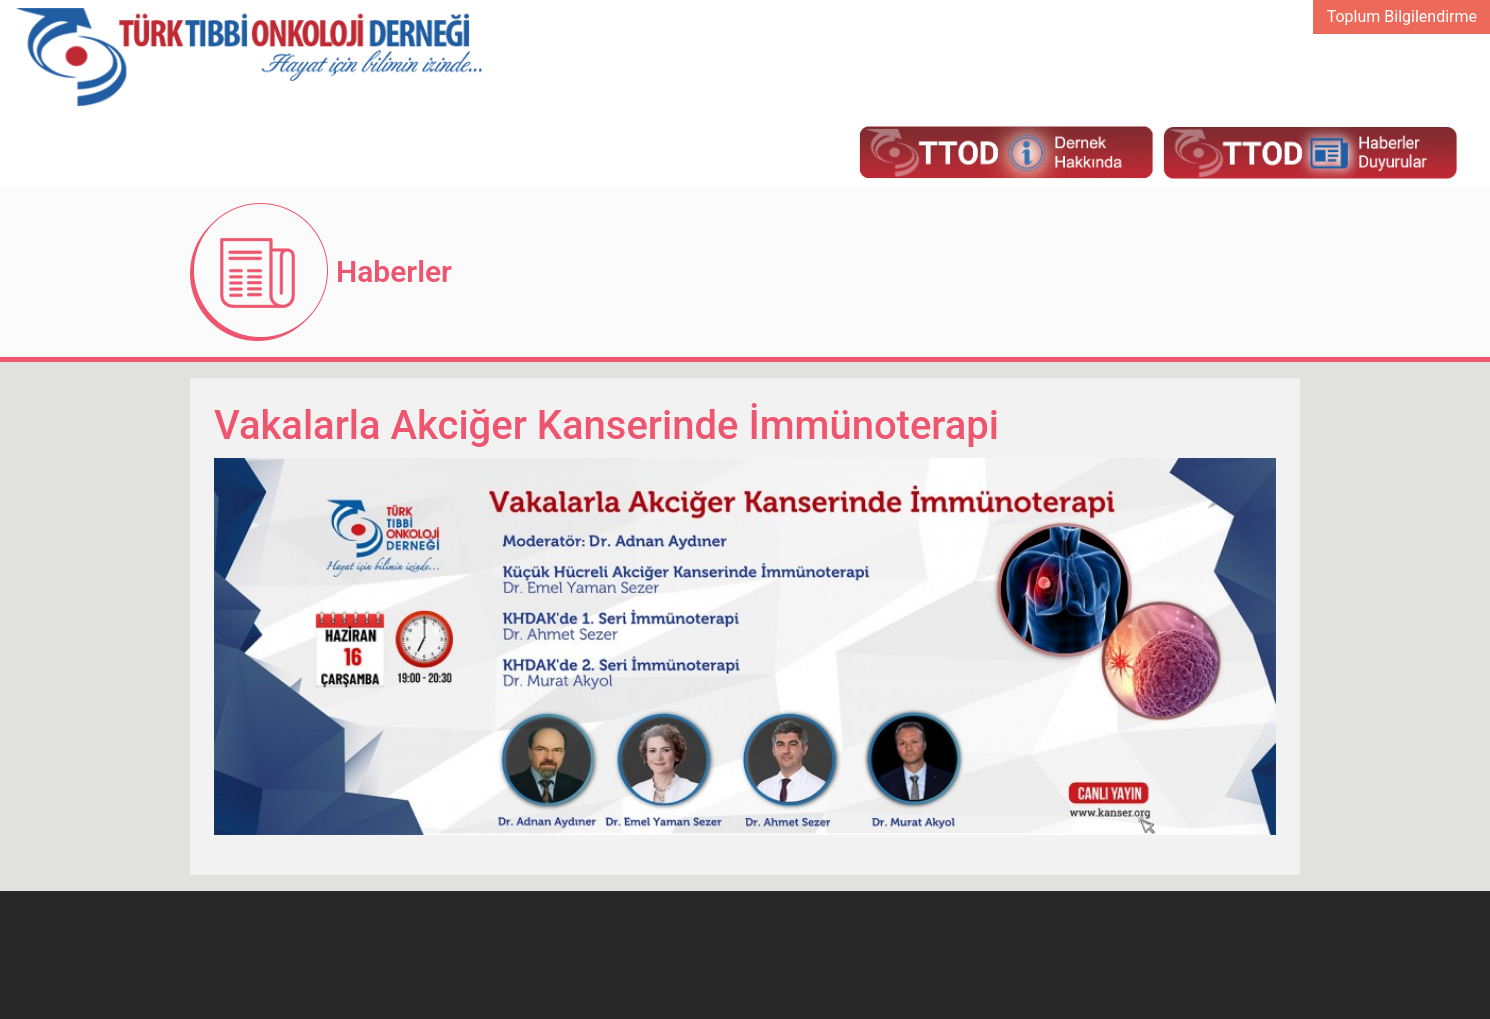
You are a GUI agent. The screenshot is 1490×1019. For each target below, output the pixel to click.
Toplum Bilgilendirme (1402, 16)
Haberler (394, 271)
